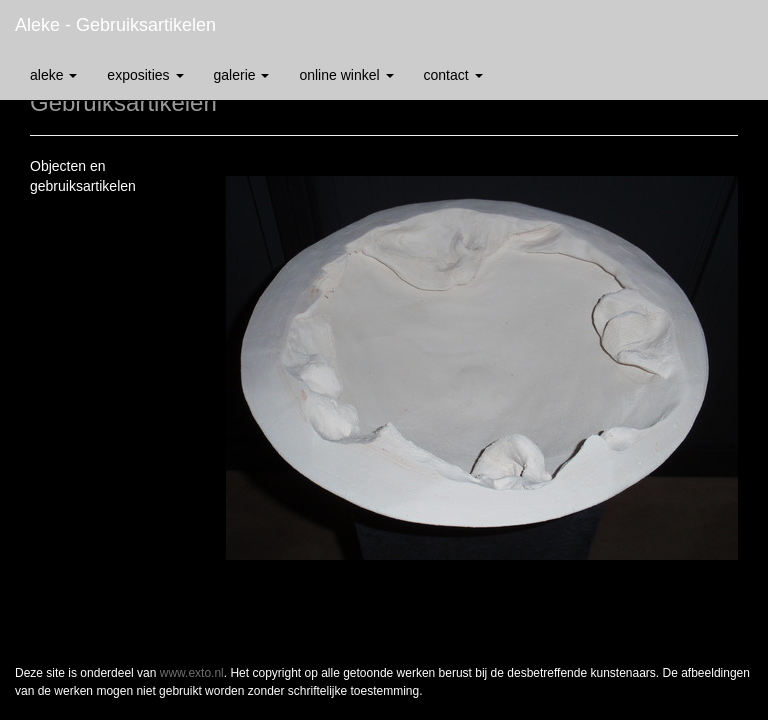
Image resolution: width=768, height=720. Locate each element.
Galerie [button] (242, 75)
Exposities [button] (145, 75)
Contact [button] (453, 75)
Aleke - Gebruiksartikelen (115, 25)
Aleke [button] (53, 75)
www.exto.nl (192, 673)
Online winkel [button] (346, 75)
